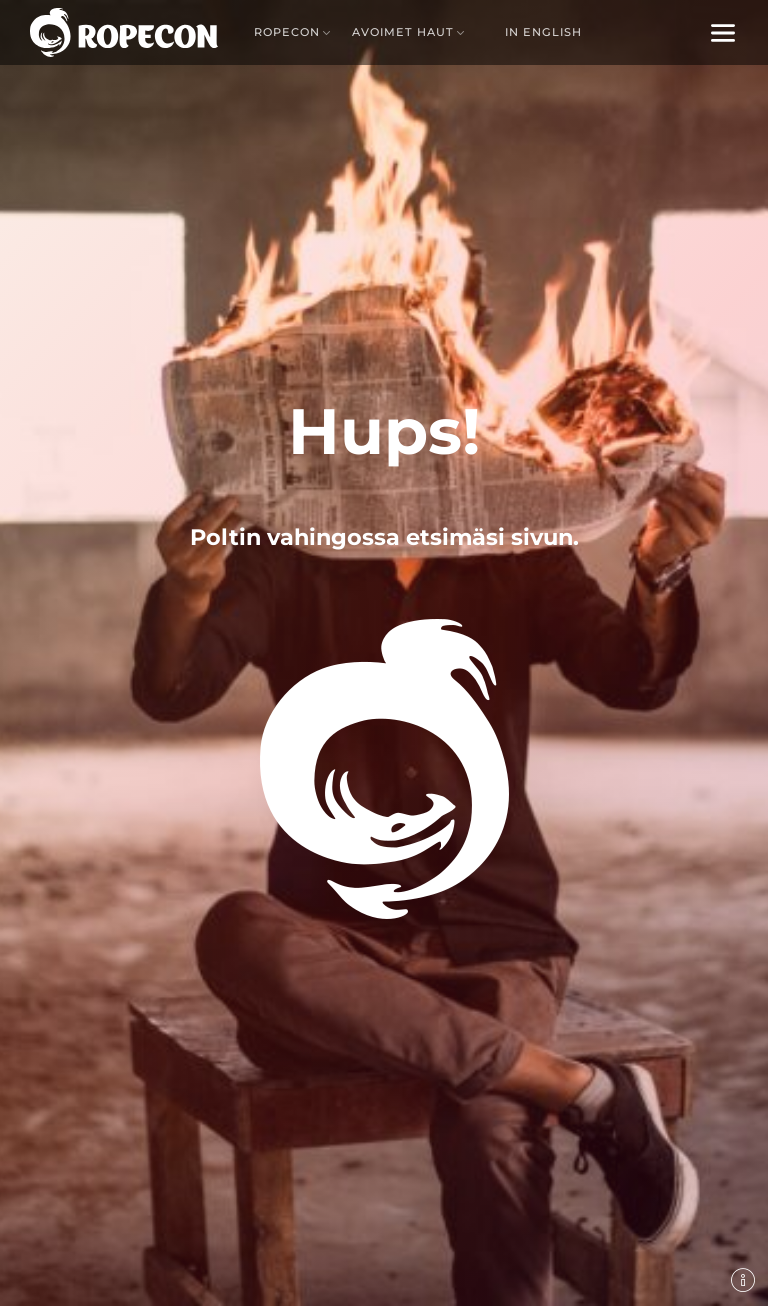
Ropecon (287, 32)
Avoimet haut (403, 32)
